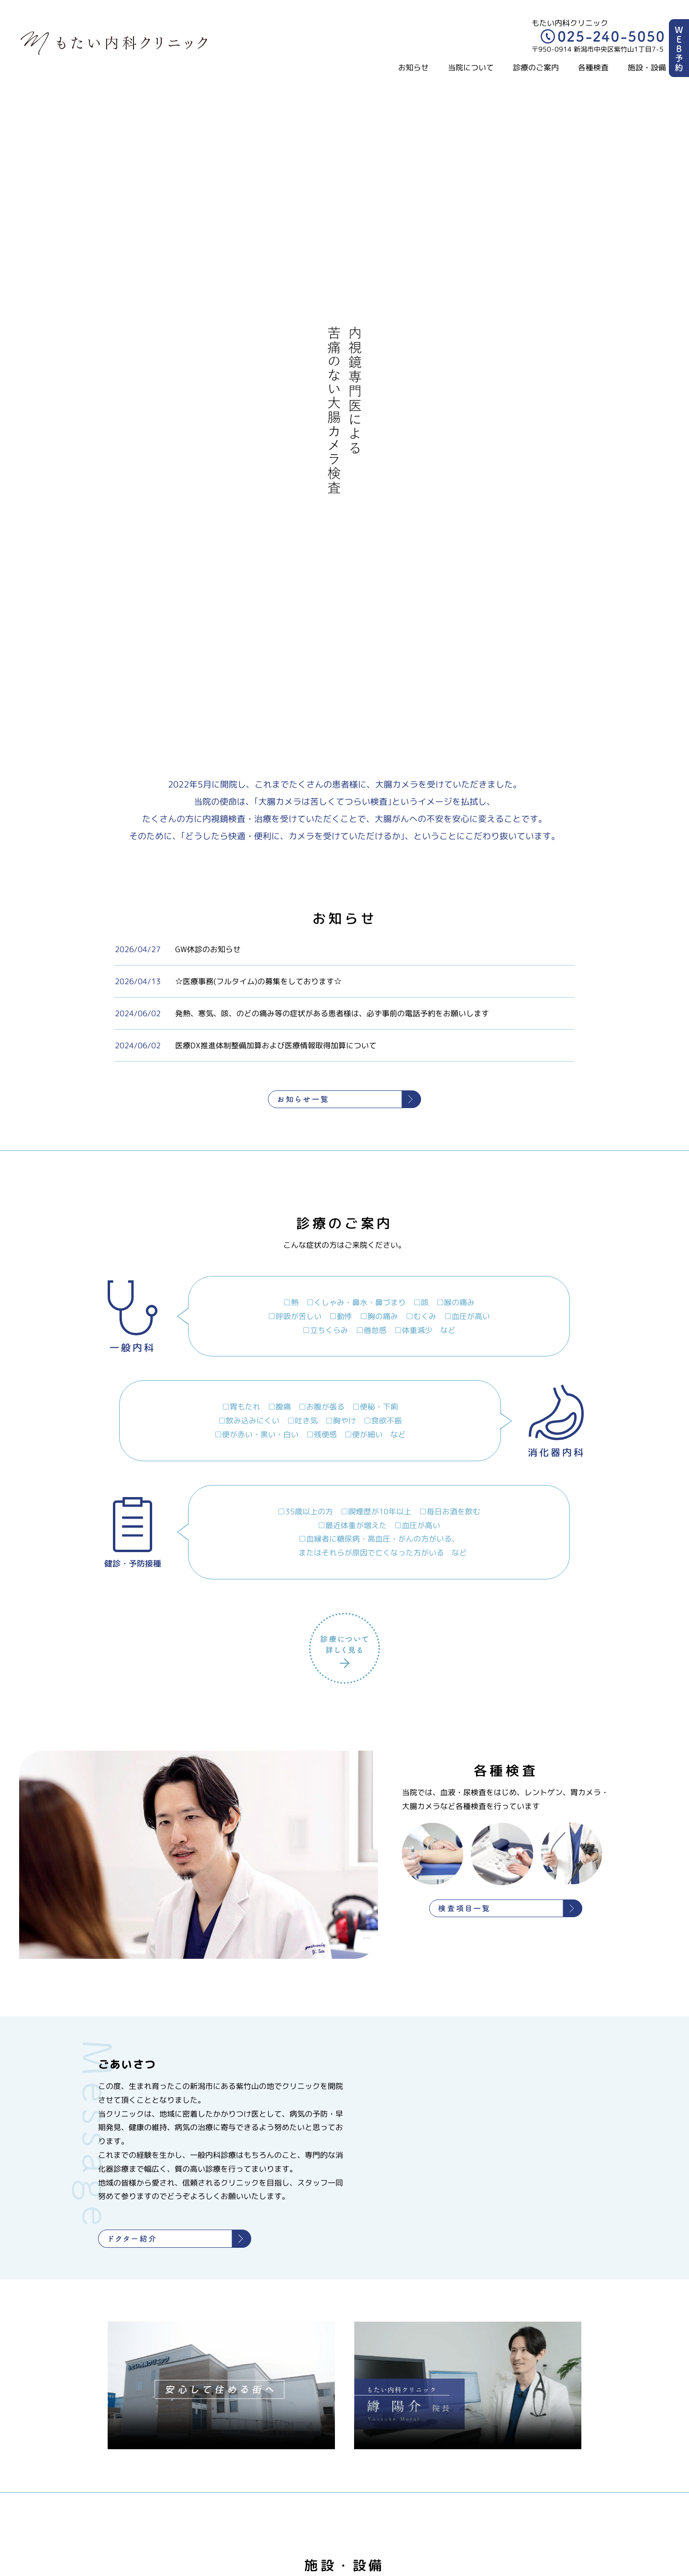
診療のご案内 (536, 67)
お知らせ (413, 67)
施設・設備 (647, 67)
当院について (471, 67)
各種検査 (593, 67)
